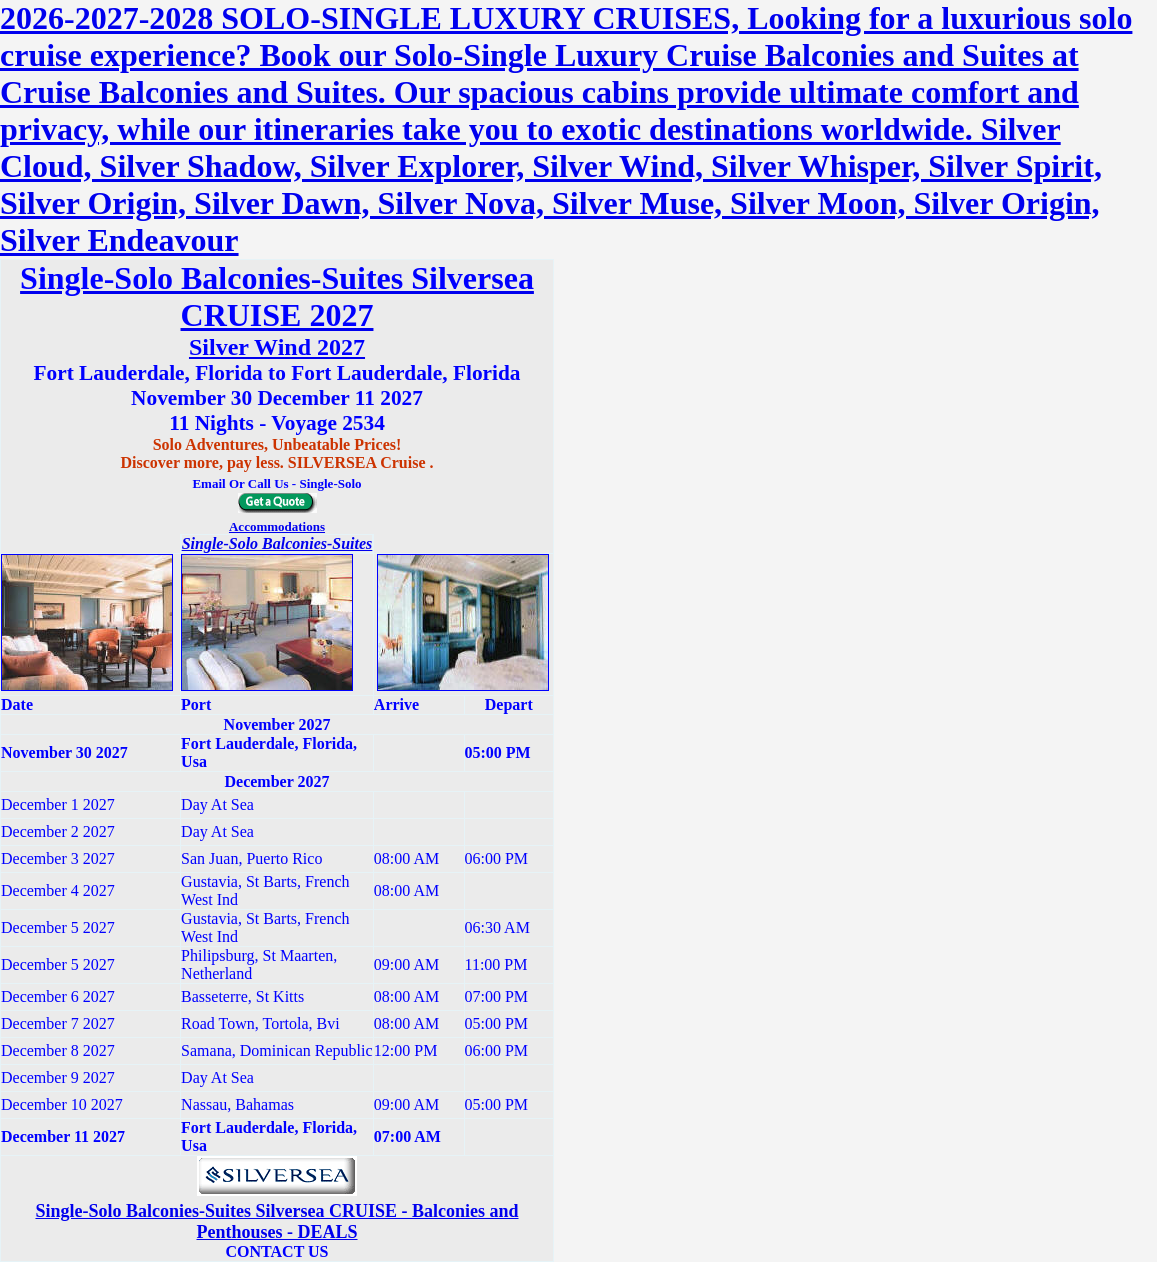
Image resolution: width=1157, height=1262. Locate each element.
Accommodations (277, 526)
